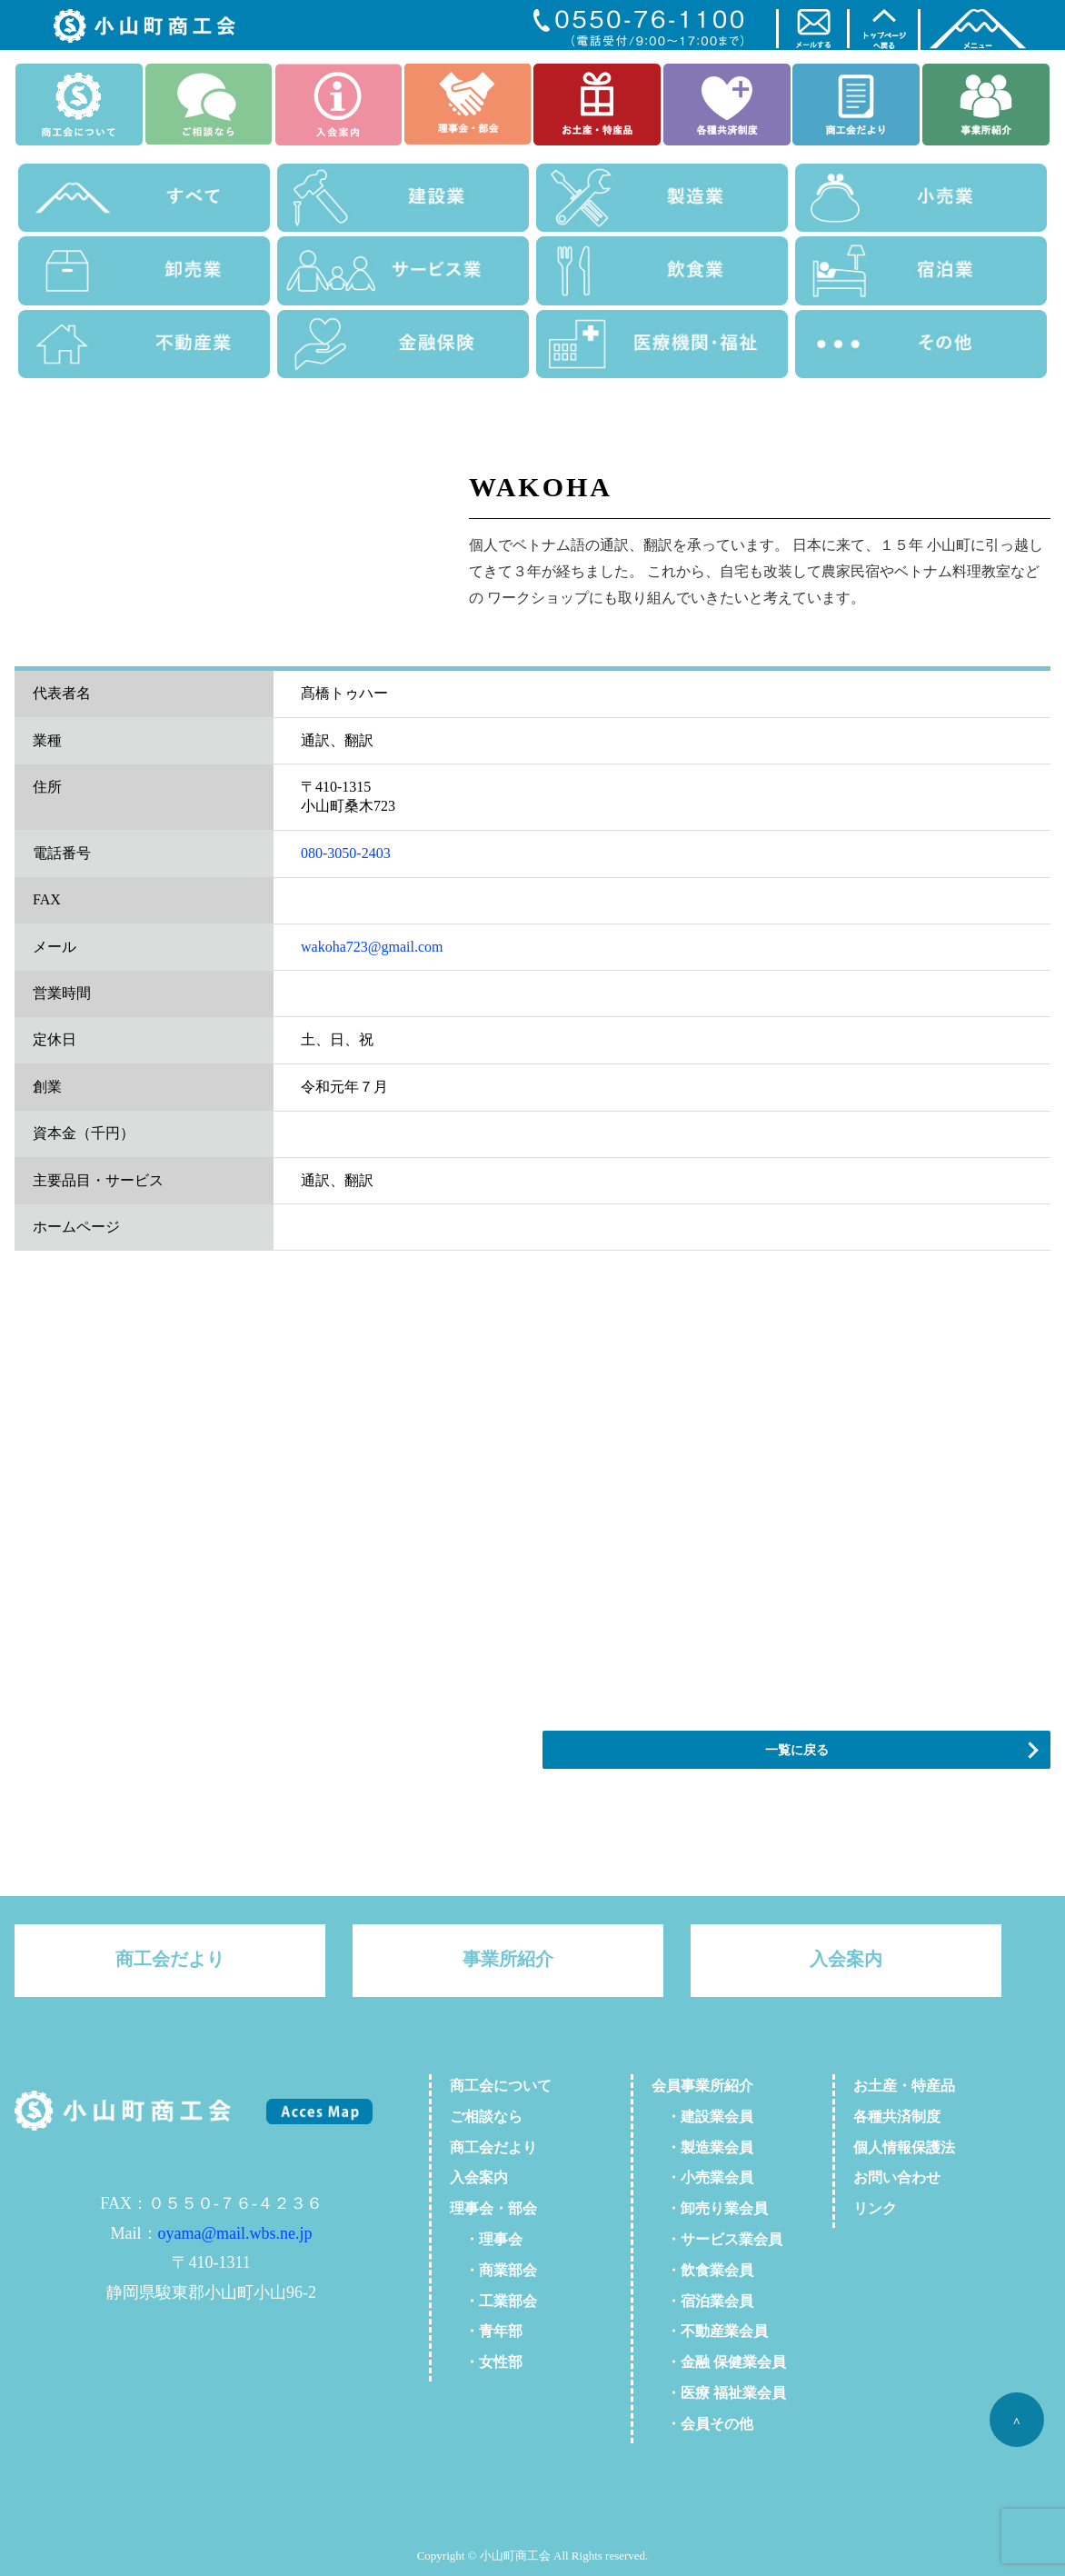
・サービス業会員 (717, 2239)
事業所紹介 (508, 1959)
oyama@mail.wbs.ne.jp (235, 2233)
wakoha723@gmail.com (372, 946)
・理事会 (486, 2239)
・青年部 (486, 2331)
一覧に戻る (797, 1749)
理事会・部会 (493, 2208)
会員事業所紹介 (702, 2085)
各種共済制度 (897, 2116)
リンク (875, 2208)
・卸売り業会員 (710, 2208)
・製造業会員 (702, 2147)
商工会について (501, 2085)
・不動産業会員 (710, 2331)
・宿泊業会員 (702, 2301)
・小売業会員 (702, 2177)
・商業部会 (493, 2270)
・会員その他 (702, 2423)
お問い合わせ (897, 2177)
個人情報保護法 (904, 2147)
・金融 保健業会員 (719, 2362)
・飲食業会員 (702, 2270)
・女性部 (486, 2362)
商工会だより (169, 1959)
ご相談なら (486, 2116)
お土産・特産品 (904, 2085)
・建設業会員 (702, 2116)
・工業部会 (493, 2301)
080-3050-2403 (346, 853)
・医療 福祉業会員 (719, 2393)
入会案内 (846, 1959)
